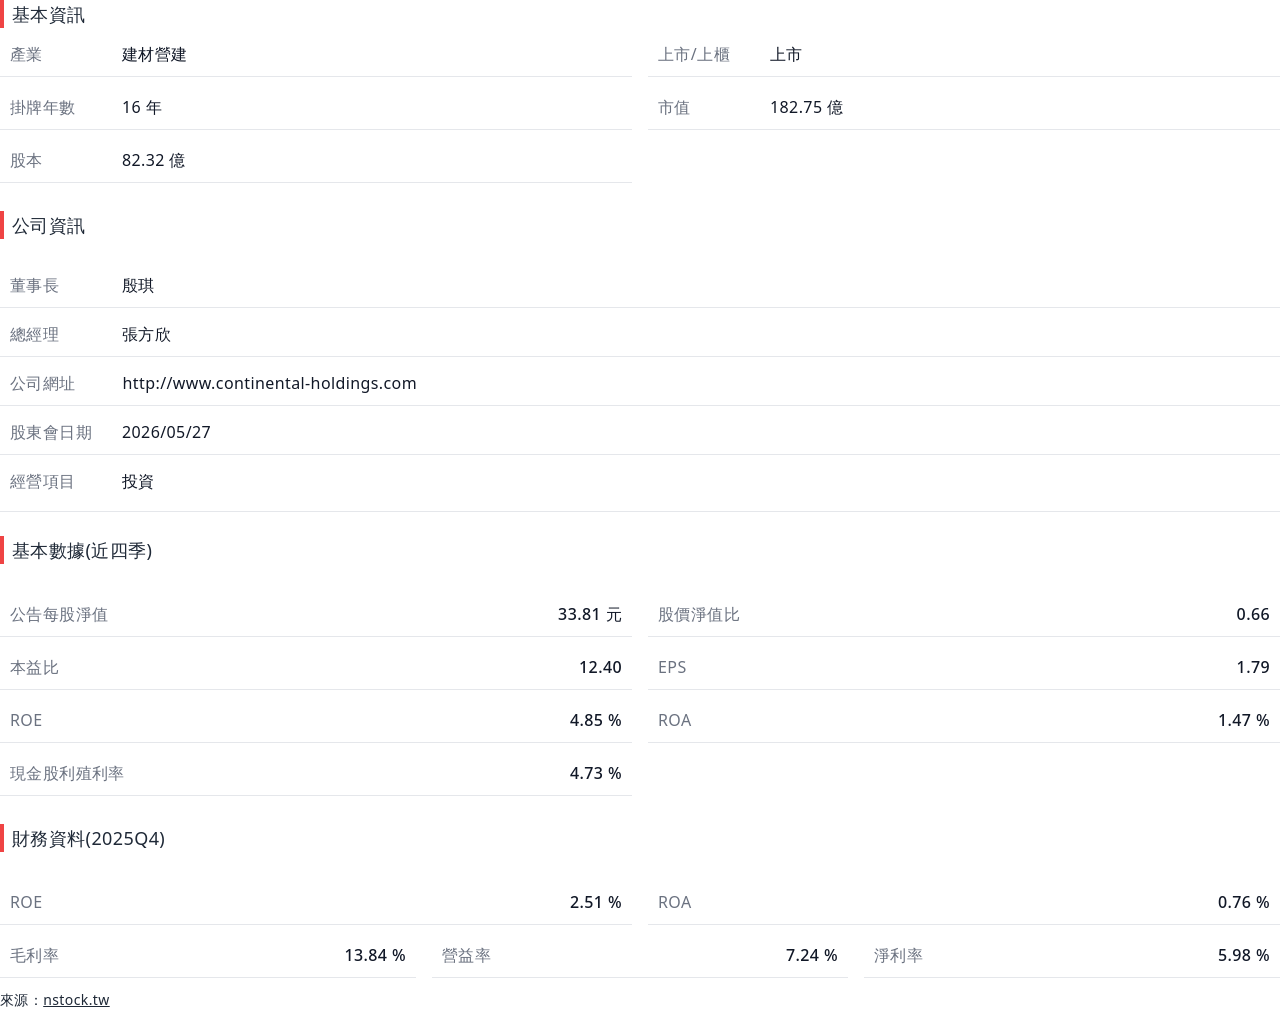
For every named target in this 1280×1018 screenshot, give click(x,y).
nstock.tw (76, 999)
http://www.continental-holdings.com (267, 383)
